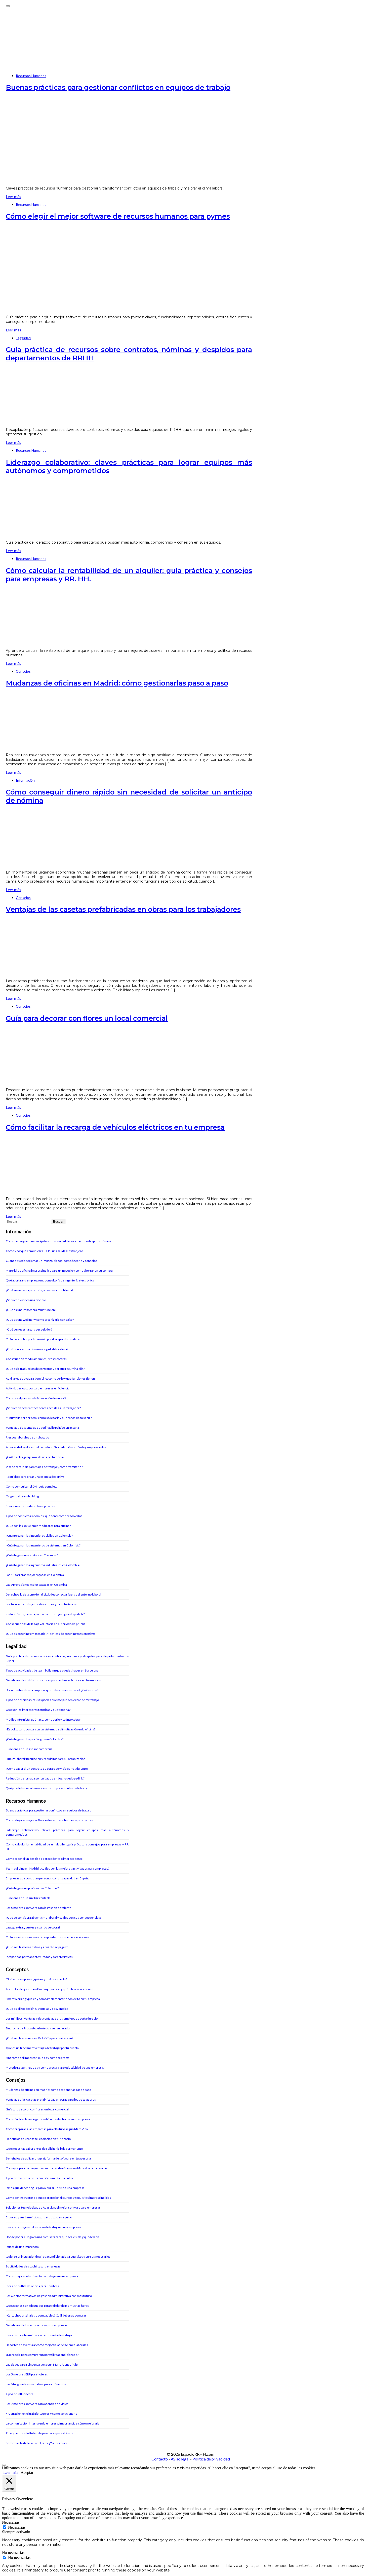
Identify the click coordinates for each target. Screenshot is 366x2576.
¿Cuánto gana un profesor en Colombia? (32, 1888)
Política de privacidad (211, 2458)
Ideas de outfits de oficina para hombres (32, 2286)
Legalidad (23, 338)
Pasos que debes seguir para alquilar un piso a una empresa (45, 2188)
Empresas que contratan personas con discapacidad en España (47, 1878)
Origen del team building (22, 1496)
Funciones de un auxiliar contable (28, 1898)
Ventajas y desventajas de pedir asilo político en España (42, 1427)
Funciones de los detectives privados (31, 1506)
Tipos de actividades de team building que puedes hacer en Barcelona (52, 1670)
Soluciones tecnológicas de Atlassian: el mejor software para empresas (53, 2207)
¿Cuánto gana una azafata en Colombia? (32, 1555)
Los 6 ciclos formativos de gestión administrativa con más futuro (49, 2296)
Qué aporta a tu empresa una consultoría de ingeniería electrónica (50, 1280)
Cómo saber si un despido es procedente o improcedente (44, 1859)
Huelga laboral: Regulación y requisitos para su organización (45, 1759)
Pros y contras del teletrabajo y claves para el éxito (39, 2433)
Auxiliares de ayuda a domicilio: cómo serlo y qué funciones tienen (50, 1378)
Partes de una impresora (22, 2247)
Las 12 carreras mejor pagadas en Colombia (35, 1575)
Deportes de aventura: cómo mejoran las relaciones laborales (47, 2345)
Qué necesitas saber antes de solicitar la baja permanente (44, 2148)
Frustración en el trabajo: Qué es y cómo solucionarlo (41, 2413)
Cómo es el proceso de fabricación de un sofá (36, 1398)
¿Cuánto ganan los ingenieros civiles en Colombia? (39, 1535)
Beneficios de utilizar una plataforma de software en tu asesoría (48, 2158)
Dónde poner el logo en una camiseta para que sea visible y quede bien (52, 2237)
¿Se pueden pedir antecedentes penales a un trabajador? (43, 1408)
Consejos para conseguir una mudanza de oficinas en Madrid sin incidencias (56, 2168)
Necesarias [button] (10, 2522)
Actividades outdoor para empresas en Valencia (37, 1388)
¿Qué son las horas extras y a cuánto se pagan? (36, 1947)
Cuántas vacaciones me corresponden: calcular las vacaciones (47, 1937)
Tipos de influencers (19, 2394)
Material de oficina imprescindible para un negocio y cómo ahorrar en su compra (59, 1270)
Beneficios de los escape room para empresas (36, 2325)
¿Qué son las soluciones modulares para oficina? (38, 1526)
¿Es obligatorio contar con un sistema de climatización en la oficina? (50, 1729)
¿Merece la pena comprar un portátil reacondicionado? (42, 2355)
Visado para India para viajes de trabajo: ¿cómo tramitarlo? (44, 1467)
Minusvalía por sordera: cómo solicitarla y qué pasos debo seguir (49, 1418)
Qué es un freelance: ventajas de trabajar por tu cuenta (42, 2048)
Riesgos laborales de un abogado (27, 1437)
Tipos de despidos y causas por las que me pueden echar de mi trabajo (52, 1700)
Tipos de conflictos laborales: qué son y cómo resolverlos (44, 1516)
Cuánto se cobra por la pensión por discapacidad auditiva (43, 1339)
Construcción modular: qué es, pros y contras (36, 1359)
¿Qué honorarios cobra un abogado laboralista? (37, 1349)
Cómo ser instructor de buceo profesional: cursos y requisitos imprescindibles (58, 2198)
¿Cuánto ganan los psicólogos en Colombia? (34, 1739)
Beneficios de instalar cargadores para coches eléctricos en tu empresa (53, 1680)
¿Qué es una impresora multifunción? (31, 1310)
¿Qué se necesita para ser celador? (29, 1329)
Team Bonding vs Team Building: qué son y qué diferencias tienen (49, 1989)
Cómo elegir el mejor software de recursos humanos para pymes (118, 216)
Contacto (159, 2458)
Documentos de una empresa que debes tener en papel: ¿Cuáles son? (52, 1690)
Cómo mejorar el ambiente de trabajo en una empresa (42, 2276)
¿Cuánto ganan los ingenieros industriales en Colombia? (43, 1565)
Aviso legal (180, 2458)
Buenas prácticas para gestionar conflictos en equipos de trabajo (118, 87)
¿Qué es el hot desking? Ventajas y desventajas (37, 2009)
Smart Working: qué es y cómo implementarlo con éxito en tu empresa (53, 1999)
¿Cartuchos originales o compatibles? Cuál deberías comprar (46, 2315)
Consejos (23, 671)
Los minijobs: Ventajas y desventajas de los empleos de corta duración (52, 2018)
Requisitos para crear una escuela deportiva (35, 1477)
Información (25, 780)
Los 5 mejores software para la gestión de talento (38, 1908)
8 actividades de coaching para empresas (33, 2266)
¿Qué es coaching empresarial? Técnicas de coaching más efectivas (51, 1634)
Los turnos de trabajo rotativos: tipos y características (41, 1604)
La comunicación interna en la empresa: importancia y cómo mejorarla (53, 2423)
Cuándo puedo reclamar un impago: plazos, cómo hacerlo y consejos (51, 1261)
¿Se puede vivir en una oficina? (26, 1300)
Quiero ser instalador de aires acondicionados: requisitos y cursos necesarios (58, 2256)
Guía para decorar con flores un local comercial (87, 1018)
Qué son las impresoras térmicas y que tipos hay (38, 1710)
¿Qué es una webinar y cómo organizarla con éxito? (40, 1319)
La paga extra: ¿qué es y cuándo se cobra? (33, 1927)
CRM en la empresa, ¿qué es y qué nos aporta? (36, 1979)
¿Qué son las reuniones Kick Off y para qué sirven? (39, 2038)
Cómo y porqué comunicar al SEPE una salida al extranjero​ (44, 1251)
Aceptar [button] (27, 2472)
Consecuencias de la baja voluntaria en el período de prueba (45, 1624)
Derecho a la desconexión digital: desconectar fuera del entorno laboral (53, 1594)
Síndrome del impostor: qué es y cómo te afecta (37, 2058)
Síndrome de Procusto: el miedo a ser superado (37, 2028)
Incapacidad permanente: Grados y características (39, 1957)
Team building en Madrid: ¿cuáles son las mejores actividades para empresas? (57, 1868)
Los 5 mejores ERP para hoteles (27, 2374)
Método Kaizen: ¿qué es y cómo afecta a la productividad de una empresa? (55, 2067)
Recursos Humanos (31, 75)
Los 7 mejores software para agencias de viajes (37, 2404)
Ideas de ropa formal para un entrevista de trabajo (39, 2335)
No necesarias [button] (13, 2552)
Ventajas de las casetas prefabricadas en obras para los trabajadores (123, 909)
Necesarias (16, 2527)
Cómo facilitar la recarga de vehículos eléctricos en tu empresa (115, 1127)
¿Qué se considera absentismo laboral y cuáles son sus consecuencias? (53, 1917)
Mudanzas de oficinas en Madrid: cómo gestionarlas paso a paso (117, 683)
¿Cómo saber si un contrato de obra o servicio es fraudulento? (47, 1768)
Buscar (58, 1221)
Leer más (13, 196)
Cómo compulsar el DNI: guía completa (31, 1486)
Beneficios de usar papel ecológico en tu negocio (38, 2139)
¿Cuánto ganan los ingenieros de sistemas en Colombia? (43, 1545)
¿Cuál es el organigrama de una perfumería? (35, 1457)
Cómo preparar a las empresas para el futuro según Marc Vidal (47, 2129)
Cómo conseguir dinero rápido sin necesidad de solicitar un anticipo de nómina (58, 1241)
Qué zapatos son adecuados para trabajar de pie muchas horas (47, 2305)
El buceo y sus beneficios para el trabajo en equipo (39, 2217)
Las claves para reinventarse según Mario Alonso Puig (41, 2364)
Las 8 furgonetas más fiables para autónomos (36, 2384)
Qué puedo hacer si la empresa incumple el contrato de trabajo (47, 1788)
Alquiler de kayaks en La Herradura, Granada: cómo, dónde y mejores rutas (56, 1447)
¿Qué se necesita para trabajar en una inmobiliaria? (39, 1290)
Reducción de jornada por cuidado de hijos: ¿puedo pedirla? (45, 1614)
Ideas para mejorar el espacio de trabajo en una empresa (43, 2227)
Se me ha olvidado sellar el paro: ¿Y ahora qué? (36, 2443)
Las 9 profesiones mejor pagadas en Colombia (36, 1584)
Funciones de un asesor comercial (29, 1749)
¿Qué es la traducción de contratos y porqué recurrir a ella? (45, 1369)
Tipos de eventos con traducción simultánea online (40, 2178)
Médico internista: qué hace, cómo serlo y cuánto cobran (44, 1719)
